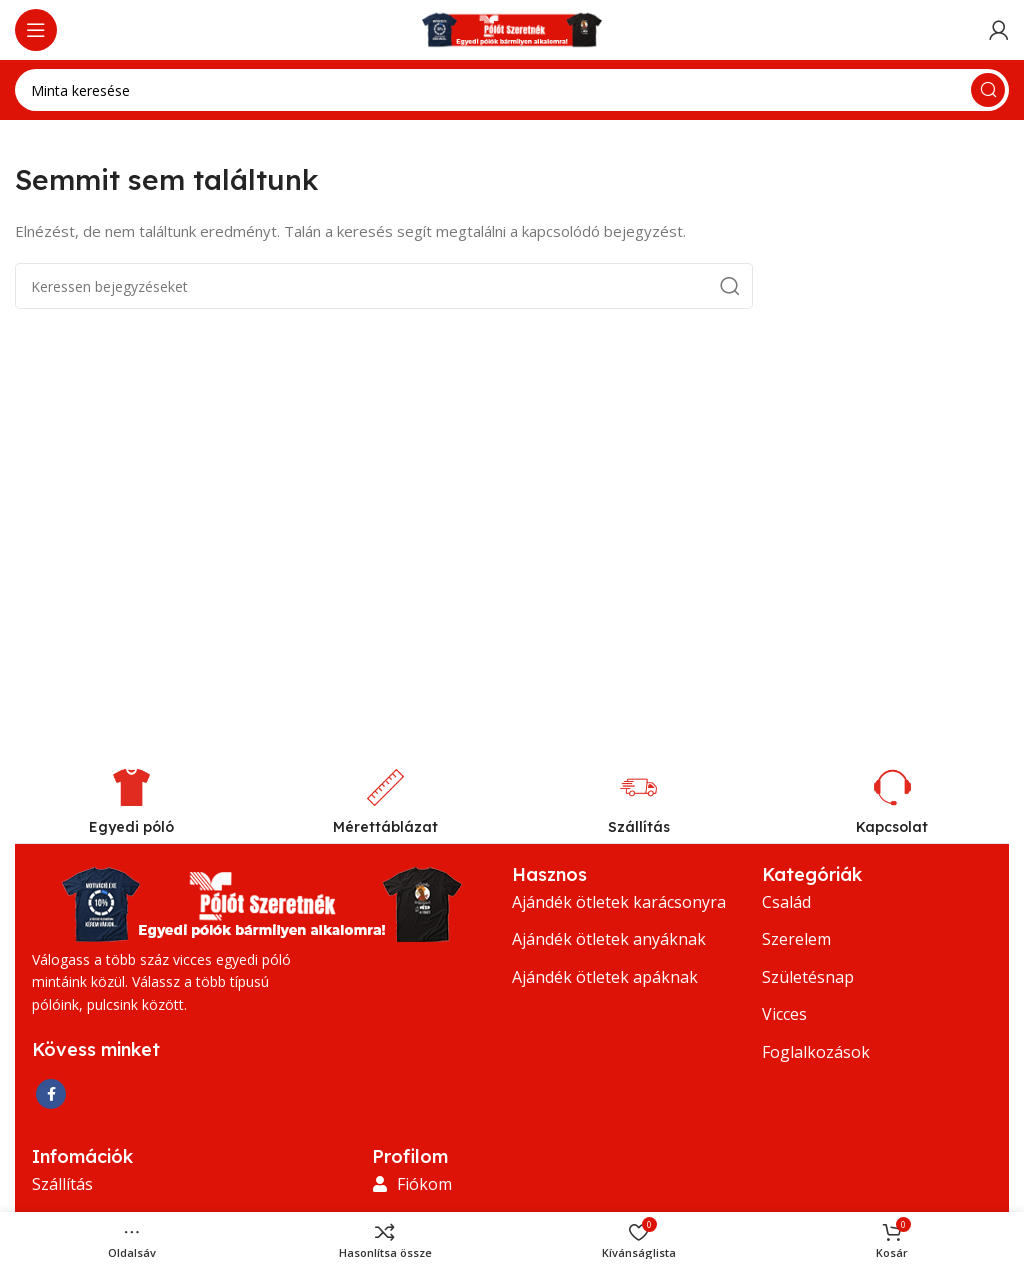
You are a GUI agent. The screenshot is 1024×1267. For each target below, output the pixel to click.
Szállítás (639, 827)
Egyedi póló (131, 827)
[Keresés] (512, 90)
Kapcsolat (892, 827)
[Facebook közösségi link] (51, 1094)
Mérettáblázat (385, 827)
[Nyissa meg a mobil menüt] (36, 30)
